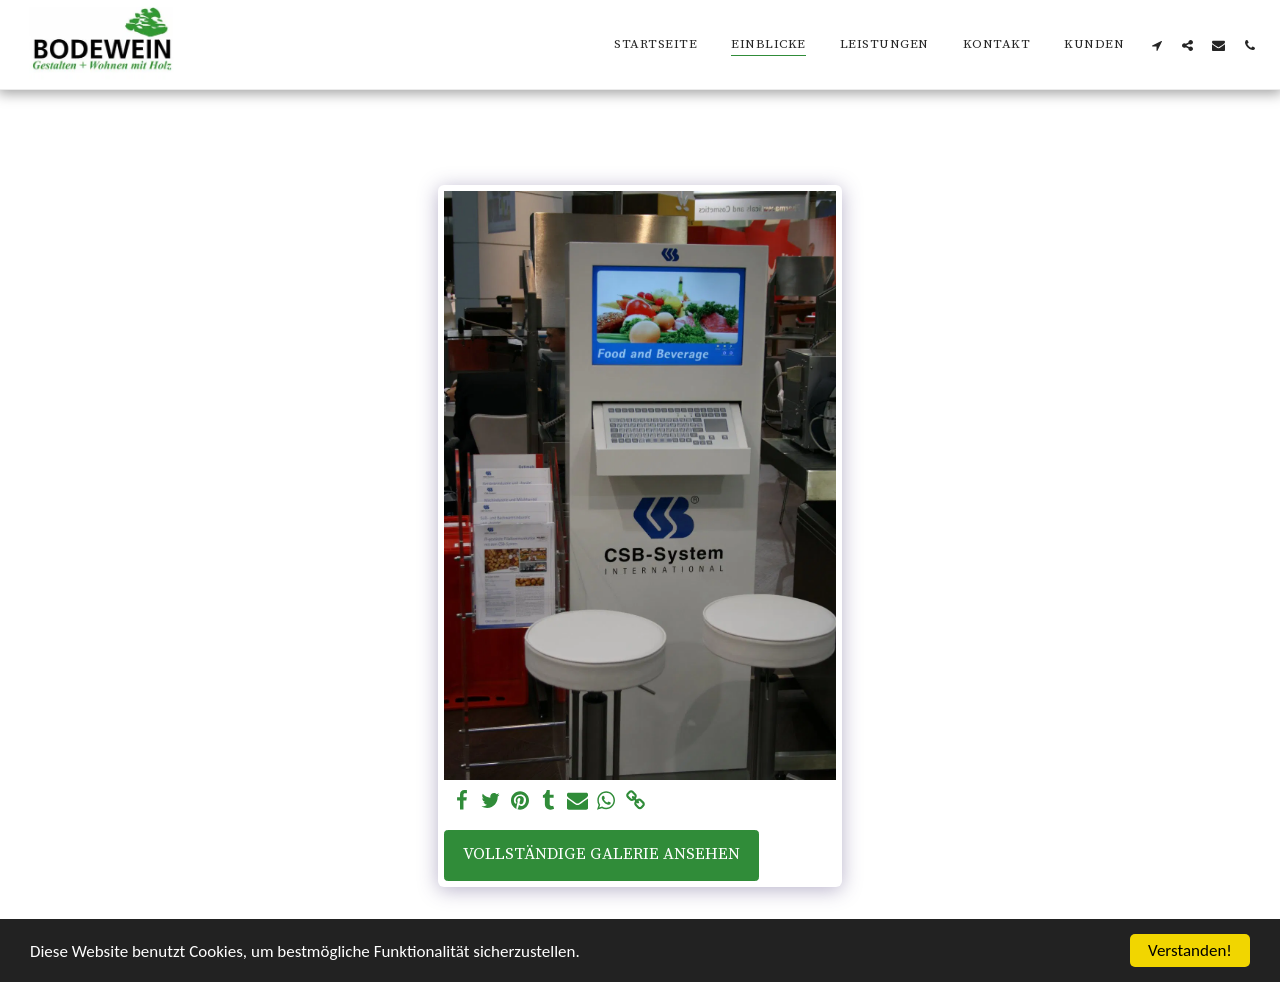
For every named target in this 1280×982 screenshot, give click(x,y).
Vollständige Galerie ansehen (601, 854)
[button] (1156, 45)
